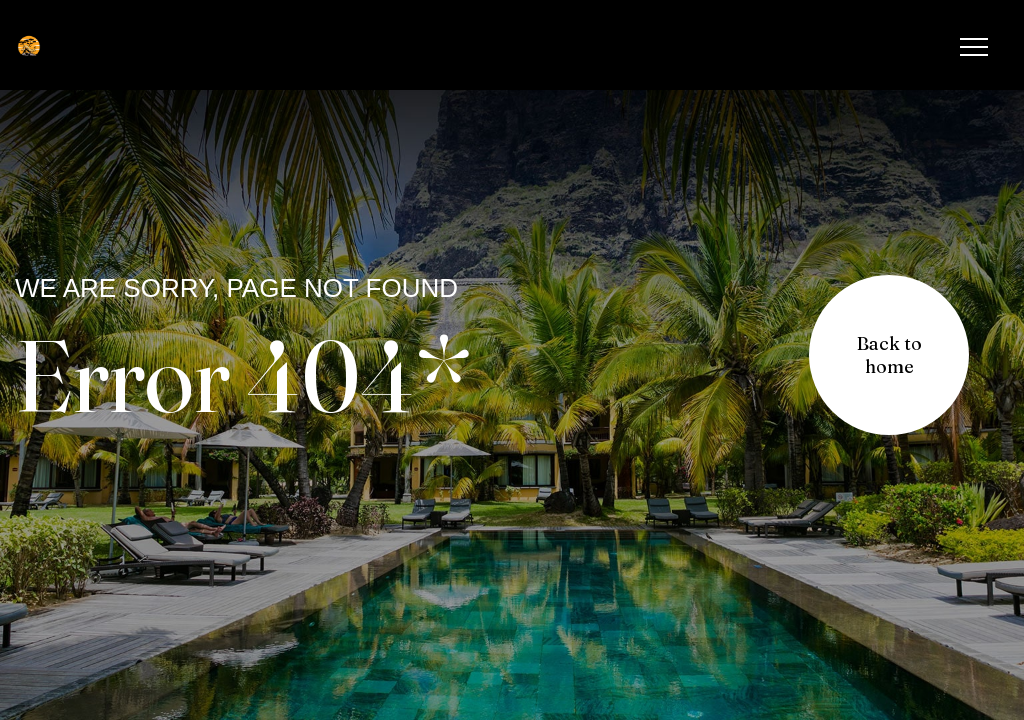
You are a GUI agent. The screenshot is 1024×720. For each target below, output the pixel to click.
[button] (889, 355)
